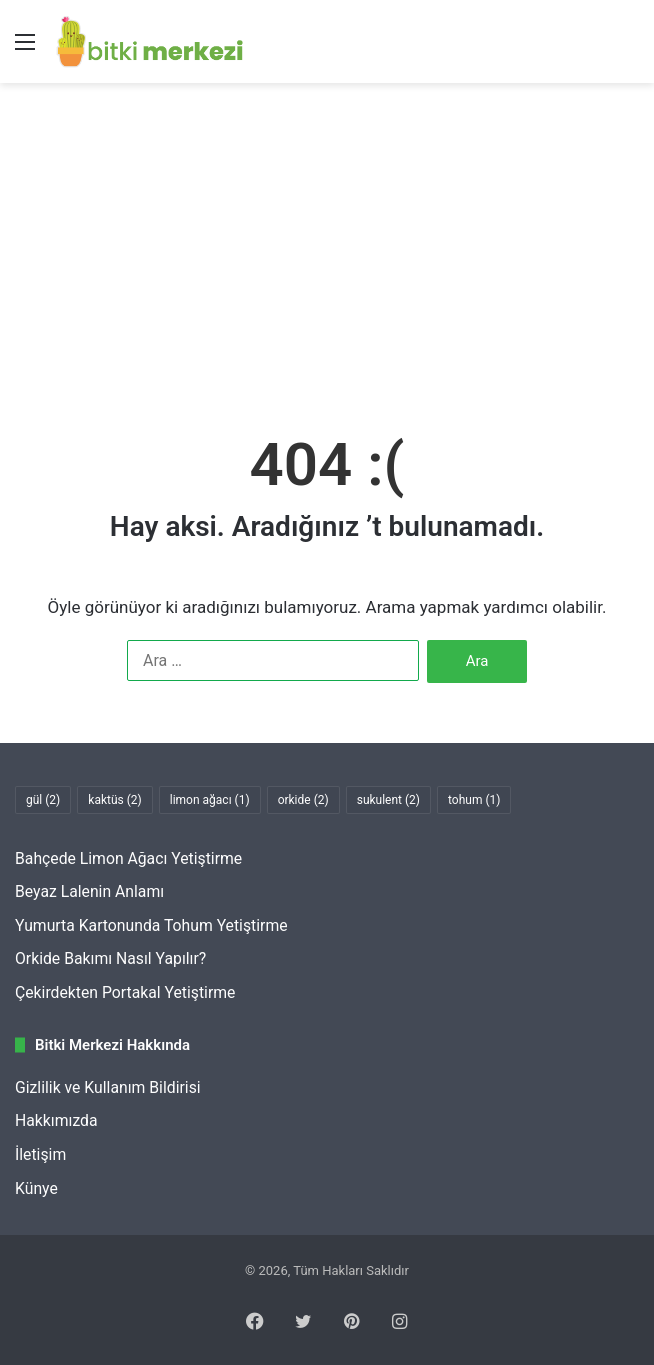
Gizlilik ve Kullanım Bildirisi (108, 1087)
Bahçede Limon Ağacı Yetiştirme (128, 858)
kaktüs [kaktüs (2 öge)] (114, 800)
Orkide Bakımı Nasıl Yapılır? (110, 958)
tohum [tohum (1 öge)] (474, 800)
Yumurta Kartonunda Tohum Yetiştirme (151, 925)
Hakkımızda (56, 1120)
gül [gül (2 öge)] (43, 800)
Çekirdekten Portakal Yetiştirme (125, 992)
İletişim (40, 1154)
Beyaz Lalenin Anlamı (89, 891)
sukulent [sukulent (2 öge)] (388, 800)
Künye (36, 1188)
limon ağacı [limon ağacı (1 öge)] (210, 800)
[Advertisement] (327, 253)
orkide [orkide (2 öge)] (303, 800)
